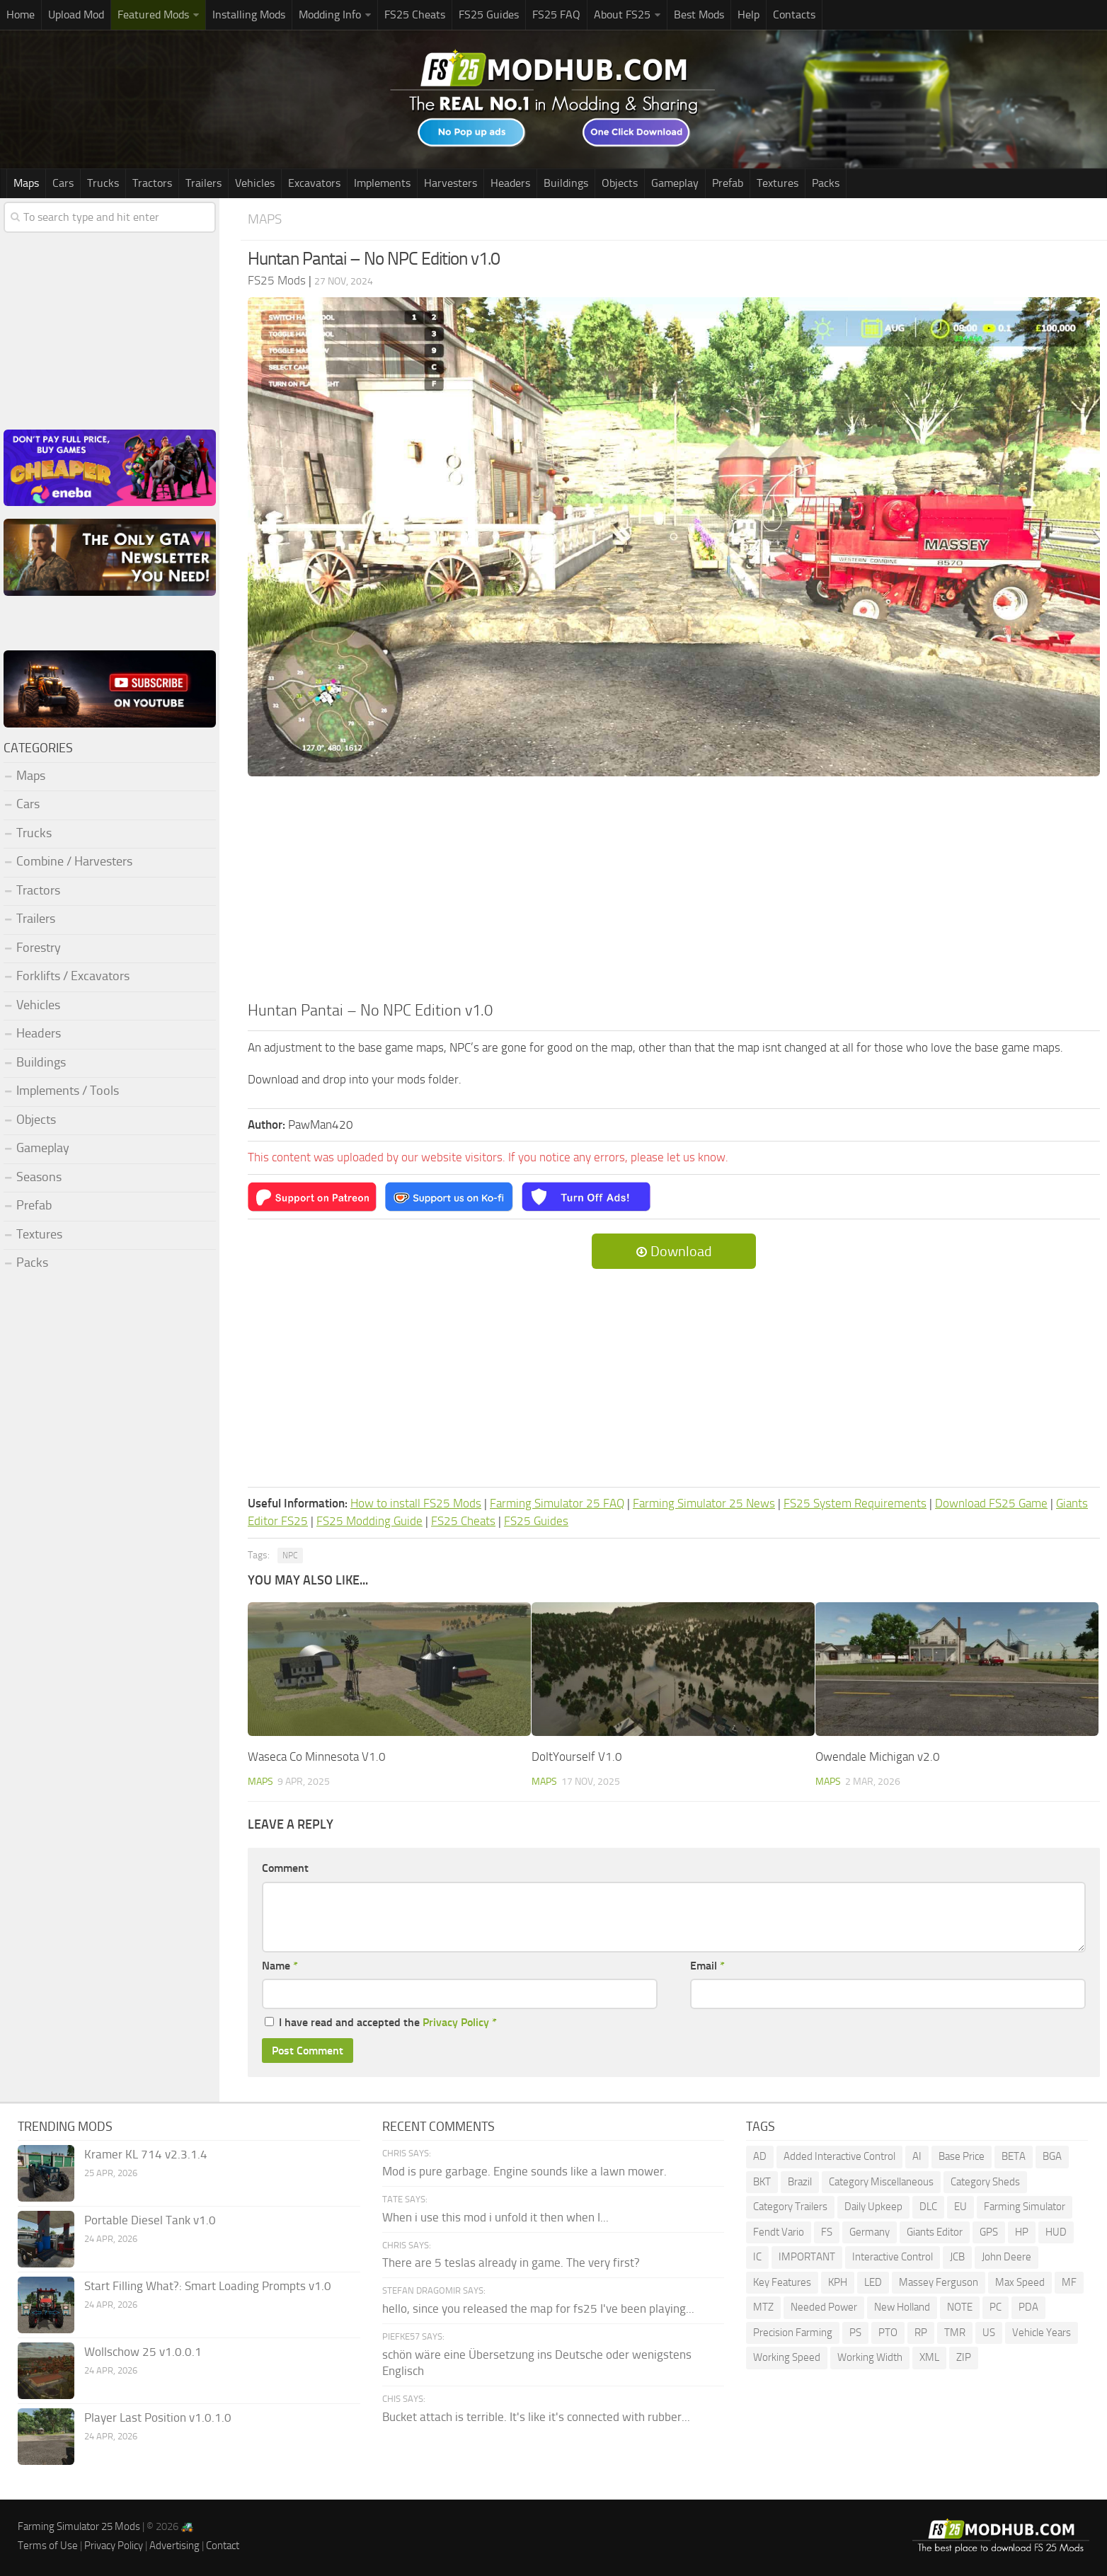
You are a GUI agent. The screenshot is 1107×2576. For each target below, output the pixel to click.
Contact (222, 2545)
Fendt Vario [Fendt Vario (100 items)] (778, 2232)
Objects (620, 183)
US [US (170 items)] (988, 2332)
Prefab (727, 183)
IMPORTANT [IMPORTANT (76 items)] (807, 2256)
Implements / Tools (67, 1090)
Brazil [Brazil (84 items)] (800, 2181)
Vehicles (255, 183)
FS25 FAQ (556, 14)
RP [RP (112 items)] (920, 2332)
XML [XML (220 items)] (929, 2357)
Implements (382, 183)
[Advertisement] (674, 893)
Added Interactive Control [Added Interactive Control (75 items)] (839, 2156)
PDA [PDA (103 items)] (1028, 2307)
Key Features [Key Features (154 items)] (782, 2282)
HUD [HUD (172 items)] (1056, 2232)
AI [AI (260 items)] (917, 2156)
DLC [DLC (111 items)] (928, 2206)
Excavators (314, 183)
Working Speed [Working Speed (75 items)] (786, 2357)
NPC (290, 1555)
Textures (777, 183)
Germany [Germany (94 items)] (869, 2232)
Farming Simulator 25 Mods (79, 2526)
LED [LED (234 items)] (873, 2282)
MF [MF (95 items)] (1069, 2282)
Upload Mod (76, 14)
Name (280, 1965)
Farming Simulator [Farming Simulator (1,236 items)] (1024, 2206)
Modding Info (330, 14)
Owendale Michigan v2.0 (877, 1756)
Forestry (38, 947)
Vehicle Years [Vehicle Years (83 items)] (1041, 2332)
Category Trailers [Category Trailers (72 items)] (790, 2206)
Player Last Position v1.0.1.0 (157, 2417)
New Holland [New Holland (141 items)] (902, 2307)
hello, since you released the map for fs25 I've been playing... (538, 2308)
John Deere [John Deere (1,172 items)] (1006, 2256)
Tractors (152, 183)
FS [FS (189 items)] (826, 2232)
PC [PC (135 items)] (996, 2307)
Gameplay (675, 183)
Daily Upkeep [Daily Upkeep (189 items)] (873, 2206)
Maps (26, 183)
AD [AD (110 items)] (760, 2156)
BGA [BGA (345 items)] (1052, 2156)
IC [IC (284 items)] (757, 2256)
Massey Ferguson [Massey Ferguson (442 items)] (938, 2282)
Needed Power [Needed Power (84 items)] (824, 2307)
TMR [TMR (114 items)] (954, 2332)
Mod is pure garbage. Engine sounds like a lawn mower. (524, 2171)
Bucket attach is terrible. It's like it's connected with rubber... (536, 2417)
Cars (63, 183)
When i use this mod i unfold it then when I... (495, 2217)
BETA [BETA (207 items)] (1014, 2156)
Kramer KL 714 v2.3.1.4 (145, 2154)
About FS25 (622, 14)
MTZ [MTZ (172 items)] (763, 2307)
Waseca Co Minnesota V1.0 (317, 1756)
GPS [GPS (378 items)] (989, 2232)
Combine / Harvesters (74, 861)
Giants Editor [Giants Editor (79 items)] (935, 2232)
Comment (285, 1868)
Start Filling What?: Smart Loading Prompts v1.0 (207, 2286)
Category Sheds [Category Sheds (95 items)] (985, 2181)
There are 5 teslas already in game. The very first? (511, 2262)
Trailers (203, 183)
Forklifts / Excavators (73, 976)
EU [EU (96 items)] (960, 2206)
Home (20, 14)
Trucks (103, 183)
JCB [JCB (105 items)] (957, 2256)
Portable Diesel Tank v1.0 (150, 2220)
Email (707, 1965)
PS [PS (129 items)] (855, 2332)
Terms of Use (48, 2545)
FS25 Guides (489, 14)
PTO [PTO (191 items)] (887, 2332)
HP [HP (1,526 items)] (1021, 2232)
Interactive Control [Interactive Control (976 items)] (892, 2256)
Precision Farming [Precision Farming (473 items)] (792, 2332)
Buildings (566, 183)
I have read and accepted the (381, 2022)
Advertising (174, 2545)
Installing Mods (248, 14)
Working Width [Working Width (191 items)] (869, 2357)
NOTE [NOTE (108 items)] (960, 2307)
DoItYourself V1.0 (577, 1756)
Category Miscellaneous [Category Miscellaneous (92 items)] (881, 2181)
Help (748, 14)
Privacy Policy (456, 2022)
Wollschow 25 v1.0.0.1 (143, 2352)
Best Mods (699, 14)
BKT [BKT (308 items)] (762, 2181)
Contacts (794, 14)
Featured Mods (153, 14)
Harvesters (450, 183)
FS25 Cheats (414, 14)
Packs (825, 183)
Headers (510, 183)
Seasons (39, 1177)
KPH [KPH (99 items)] (837, 2282)
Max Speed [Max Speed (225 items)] (1020, 2282)
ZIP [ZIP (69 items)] (963, 2357)
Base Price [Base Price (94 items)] (962, 2156)
